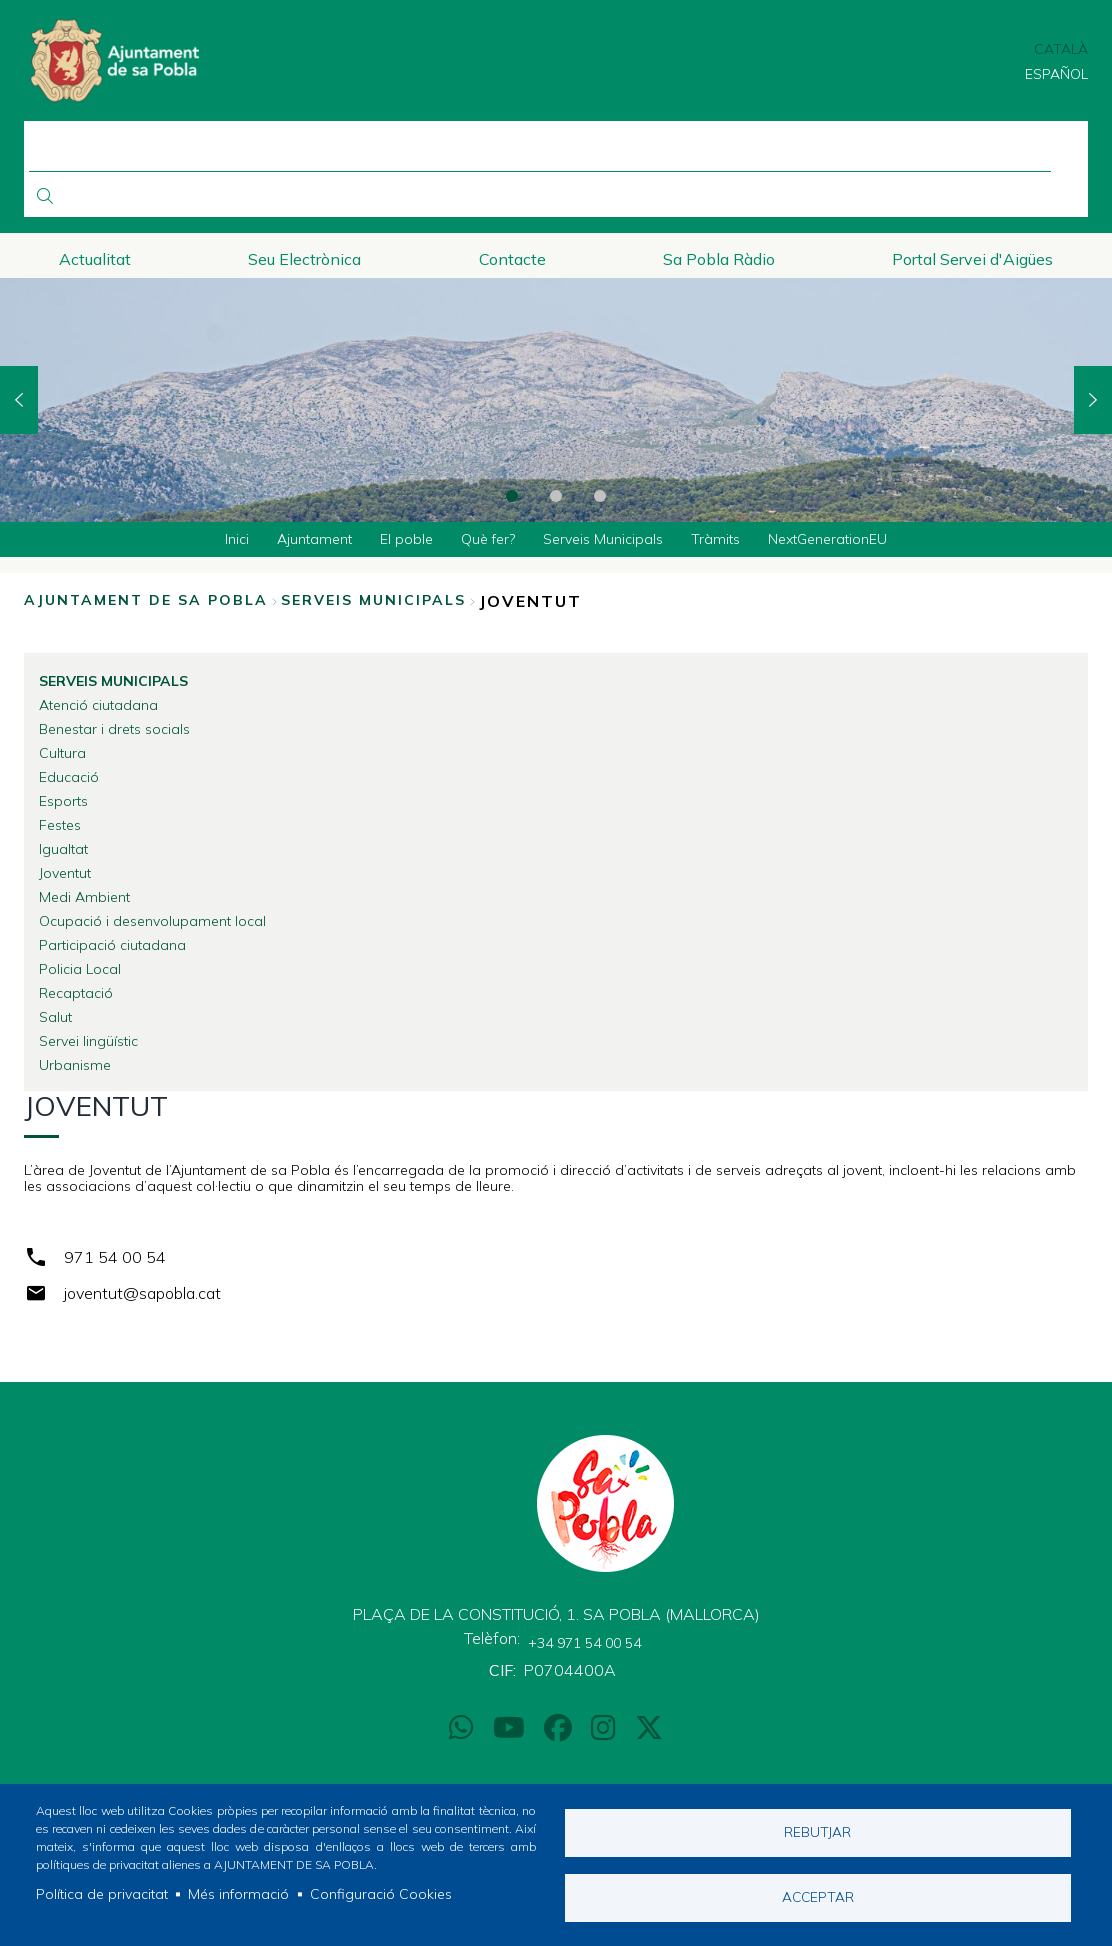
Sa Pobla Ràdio (719, 259)
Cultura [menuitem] (62, 753)
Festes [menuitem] (60, 825)
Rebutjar (817, 1831)
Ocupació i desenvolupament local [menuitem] (152, 921)
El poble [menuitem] (406, 539)
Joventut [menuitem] (65, 873)
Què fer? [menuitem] (488, 539)
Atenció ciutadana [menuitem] (98, 705)
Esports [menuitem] (63, 801)
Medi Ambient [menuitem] (84, 897)
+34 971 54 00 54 (584, 1643)
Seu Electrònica (304, 259)
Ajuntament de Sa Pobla (146, 600)
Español (1056, 74)
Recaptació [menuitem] (76, 993)
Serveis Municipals (373, 600)
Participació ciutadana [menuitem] (112, 945)
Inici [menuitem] (237, 539)
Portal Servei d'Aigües (972, 259)
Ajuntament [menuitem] (314, 539)
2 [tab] (556, 496)
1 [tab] (512, 496)
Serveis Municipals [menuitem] (603, 539)
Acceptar (818, 1896)
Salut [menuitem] (55, 1017)
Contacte (512, 259)
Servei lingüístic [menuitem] (88, 1041)
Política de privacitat (102, 1894)
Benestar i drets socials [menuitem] (114, 729)
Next (1093, 400)
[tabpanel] (556, 400)
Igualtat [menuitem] (63, 849)
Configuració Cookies (381, 1894)
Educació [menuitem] (69, 777)
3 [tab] (600, 496)
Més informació (238, 1894)
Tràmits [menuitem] (715, 539)
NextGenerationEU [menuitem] (827, 539)
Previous (19, 400)
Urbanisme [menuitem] (75, 1065)
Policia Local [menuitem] (80, 969)
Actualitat (95, 259)
